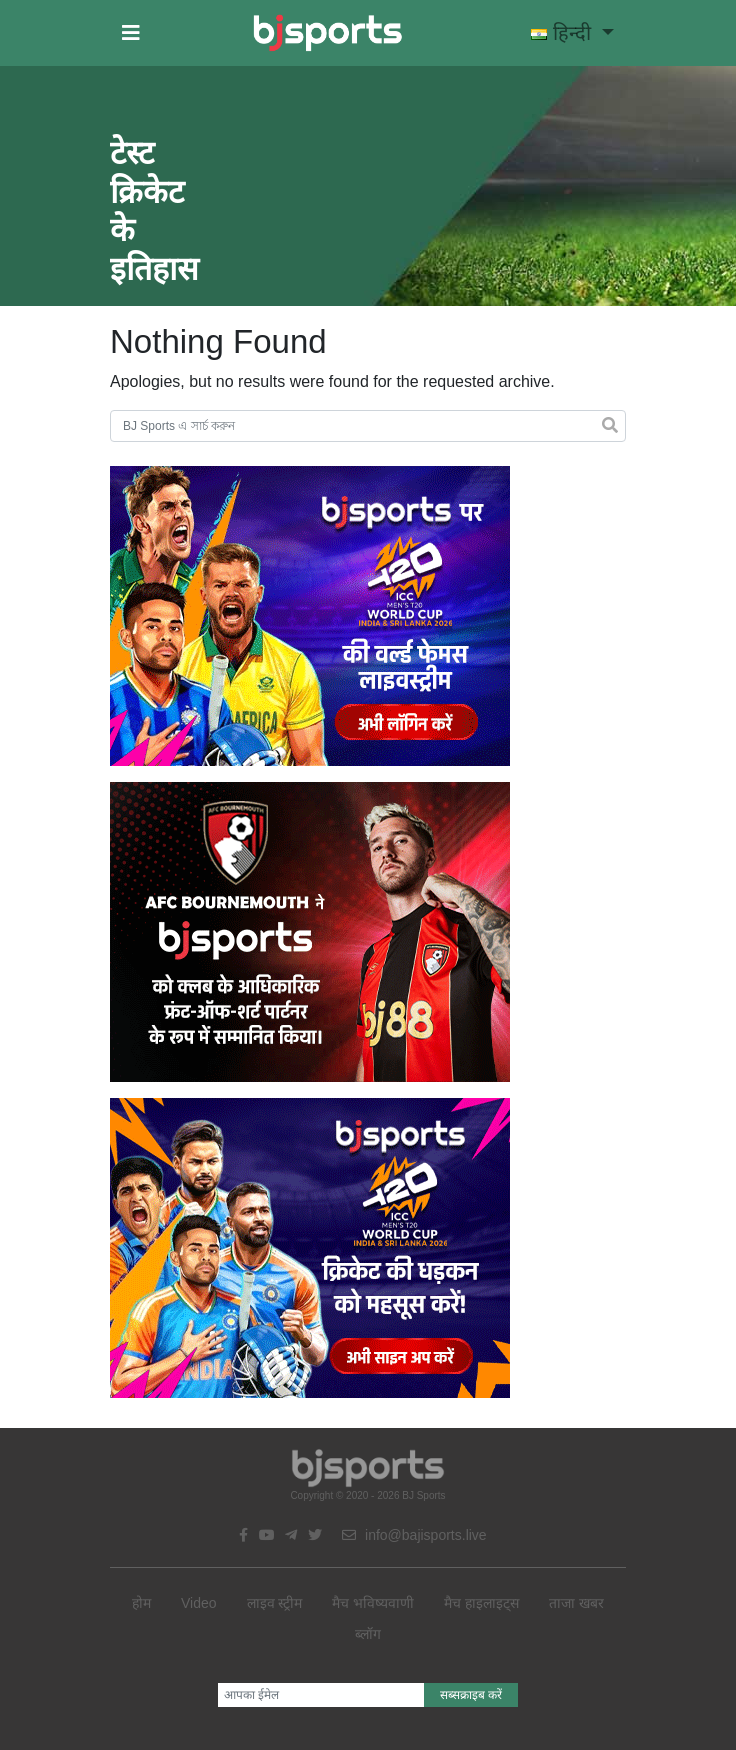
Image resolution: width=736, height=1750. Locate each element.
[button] (131, 33)
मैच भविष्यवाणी (373, 1603)
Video (199, 1603)
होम (141, 1603)
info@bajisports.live (414, 1535)
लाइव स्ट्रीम (275, 1603)
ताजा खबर (576, 1603)
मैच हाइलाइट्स (481, 1603)
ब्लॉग (368, 1634)
